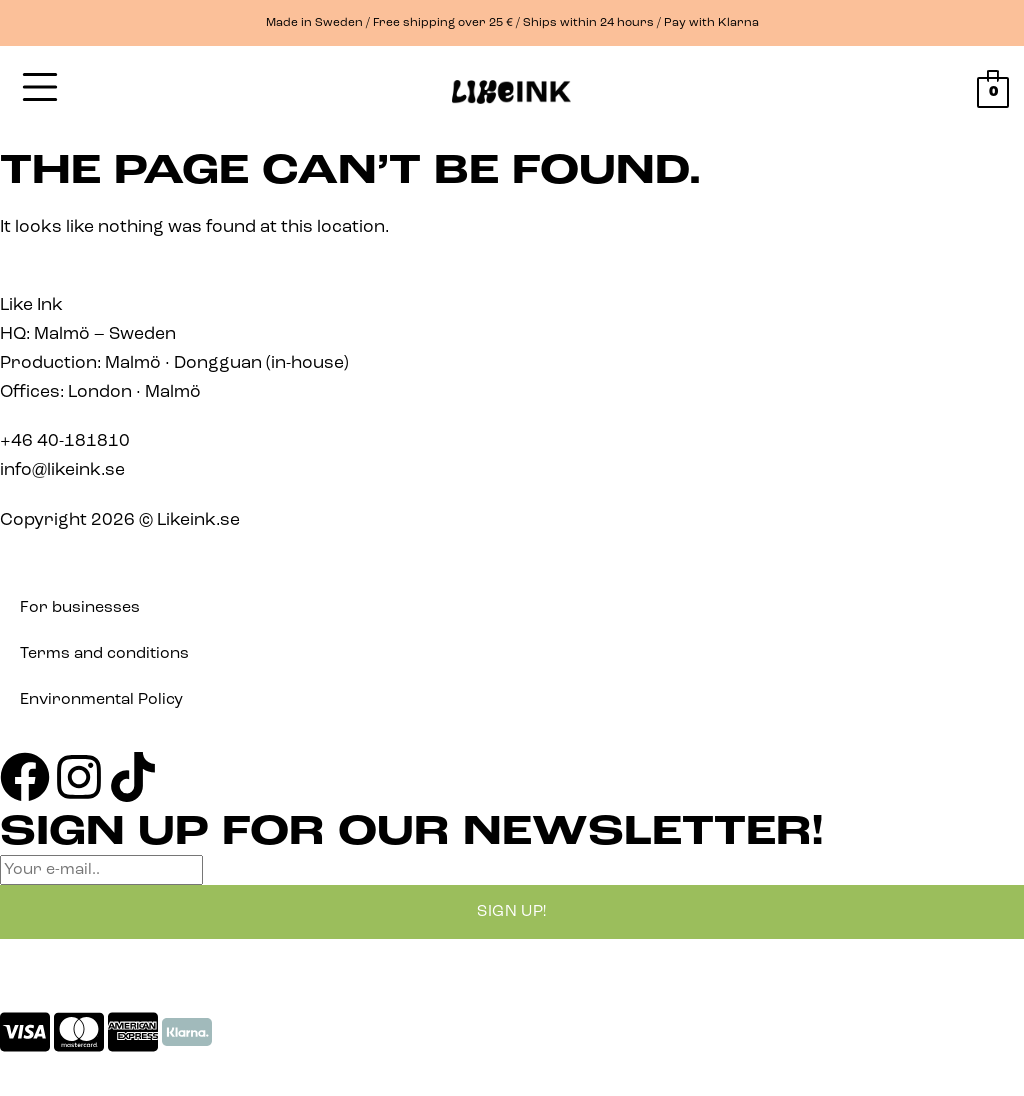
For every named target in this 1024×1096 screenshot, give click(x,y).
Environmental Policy (101, 700)
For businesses (80, 608)
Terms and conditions (104, 654)
